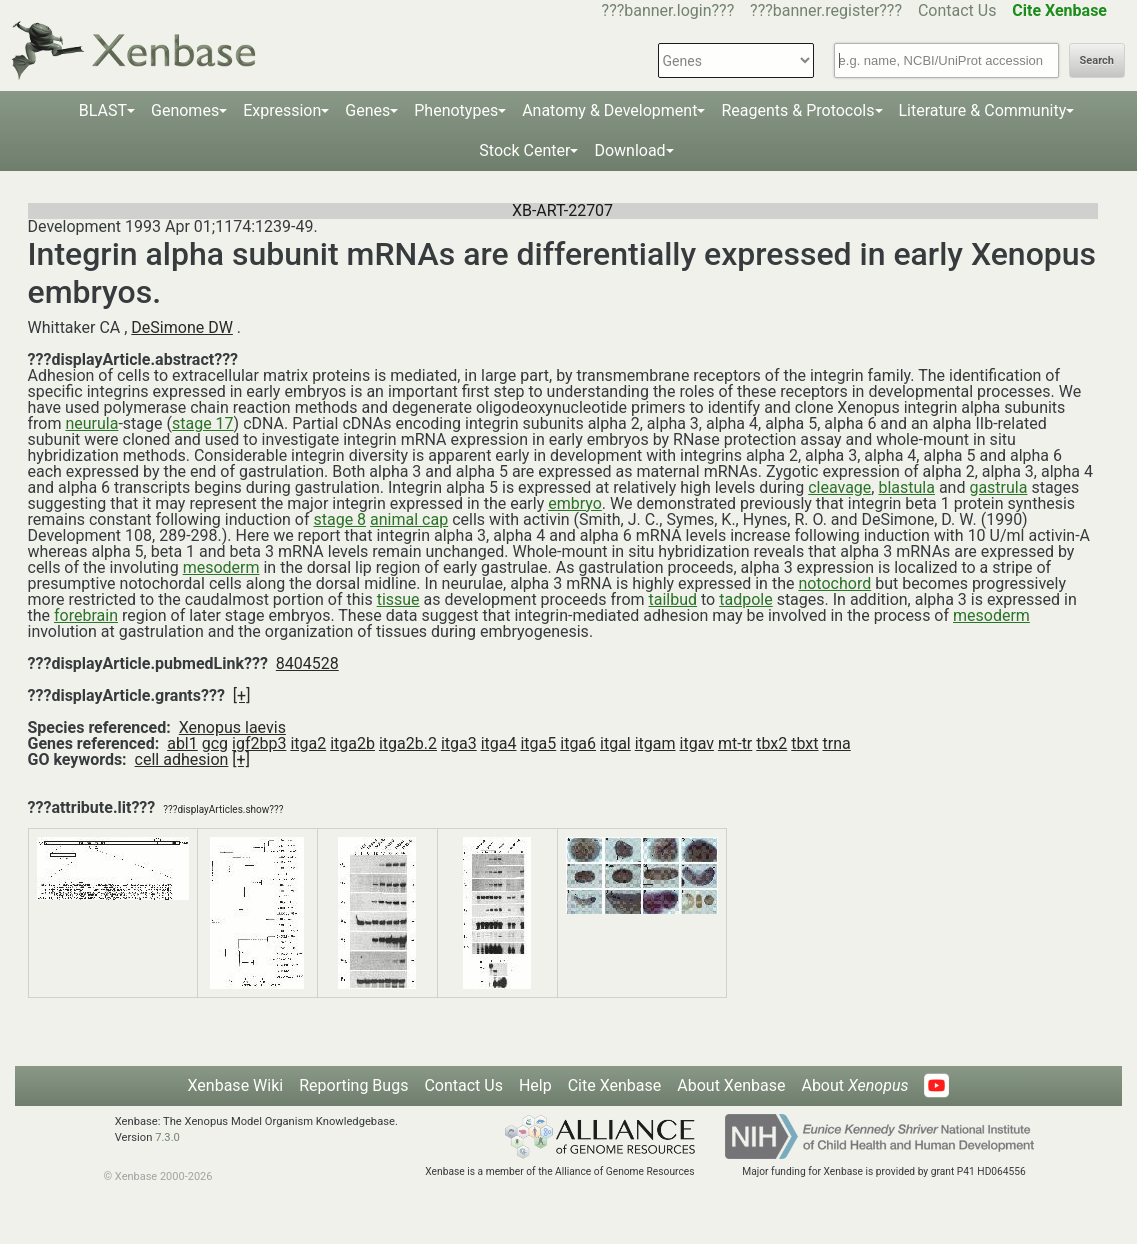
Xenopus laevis (232, 727)
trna (837, 743)
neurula (91, 423)
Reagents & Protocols (797, 110)
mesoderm (221, 567)
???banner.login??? (668, 10)
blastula (906, 487)
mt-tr (735, 743)
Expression (282, 110)
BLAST (103, 110)
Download (629, 150)
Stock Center (524, 150)
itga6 (578, 743)
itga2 (308, 743)
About (854, 1085)
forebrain (86, 615)
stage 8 (339, 519)
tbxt (804, 743)
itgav (697, 743)
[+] (242, 695)
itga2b (352, 743)
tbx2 (771, 743)
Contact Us (957, 10)
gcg (215, 743)
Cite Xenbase (615, 1085)
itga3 (459, 743)
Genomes (185, 110)
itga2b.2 (408, 743)
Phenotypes (456, 110)
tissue (398, 599)
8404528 (307, 663)
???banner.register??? (826, 10)
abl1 (182, 743)
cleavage (839, 487)
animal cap (409, 519)
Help (535, 1085)
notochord (834, 583)
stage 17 (203, 423)
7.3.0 (167, 1137)
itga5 (538, 743)
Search (1097, 60)
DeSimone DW (182, 327)
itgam (655, 743)
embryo (575, 503)
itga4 (499, 743)
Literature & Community (983, 110)
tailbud (673, 599)
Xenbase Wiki (236, 1085)
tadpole (745, 599)
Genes (367, 110)
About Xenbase (731, 1085)
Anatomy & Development (609, 110)
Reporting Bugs (353, 1085)
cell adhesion (182, 759)
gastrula (998, 487)
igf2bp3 (259, 743)
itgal (615, 743)
